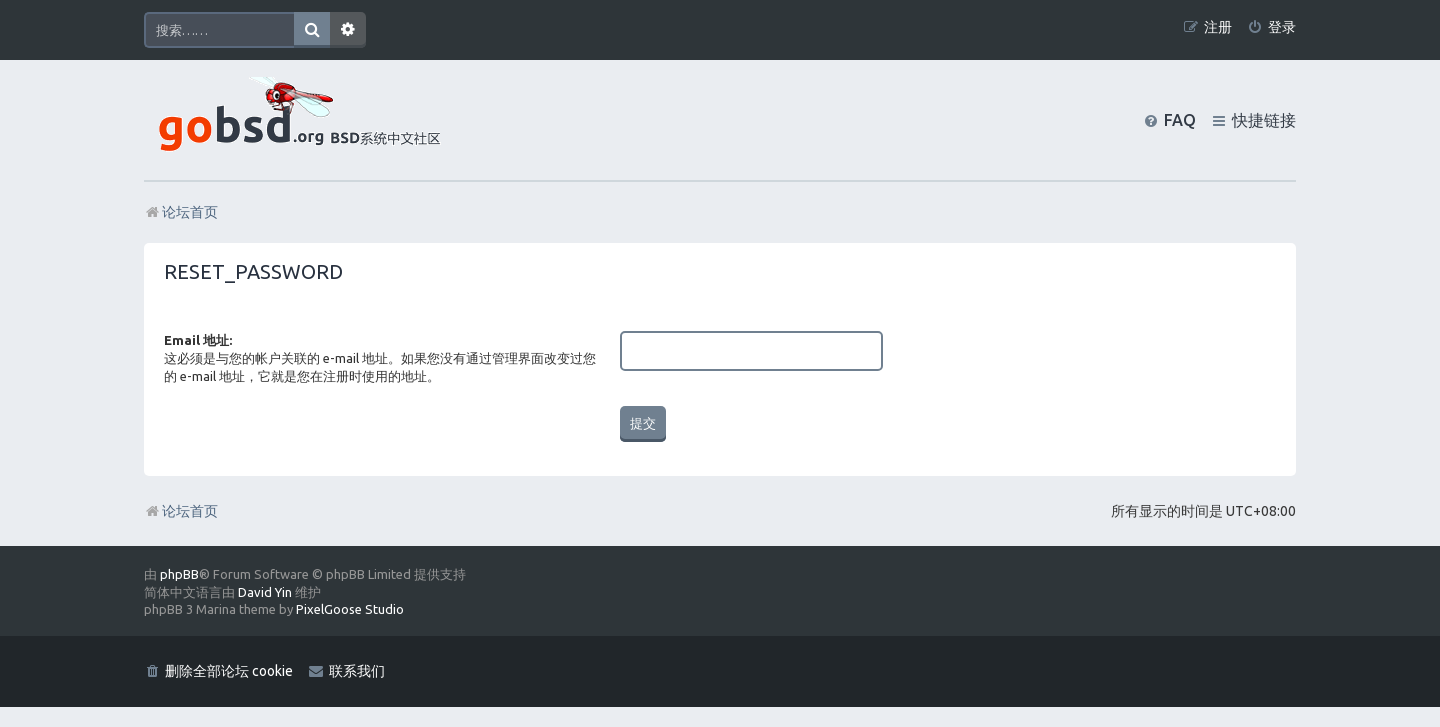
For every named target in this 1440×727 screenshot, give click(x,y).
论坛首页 (181, 511)
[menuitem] (1271, 27)
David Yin (265, 592)
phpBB (179, 574)
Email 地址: (198, 340)
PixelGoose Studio (350, 609)
